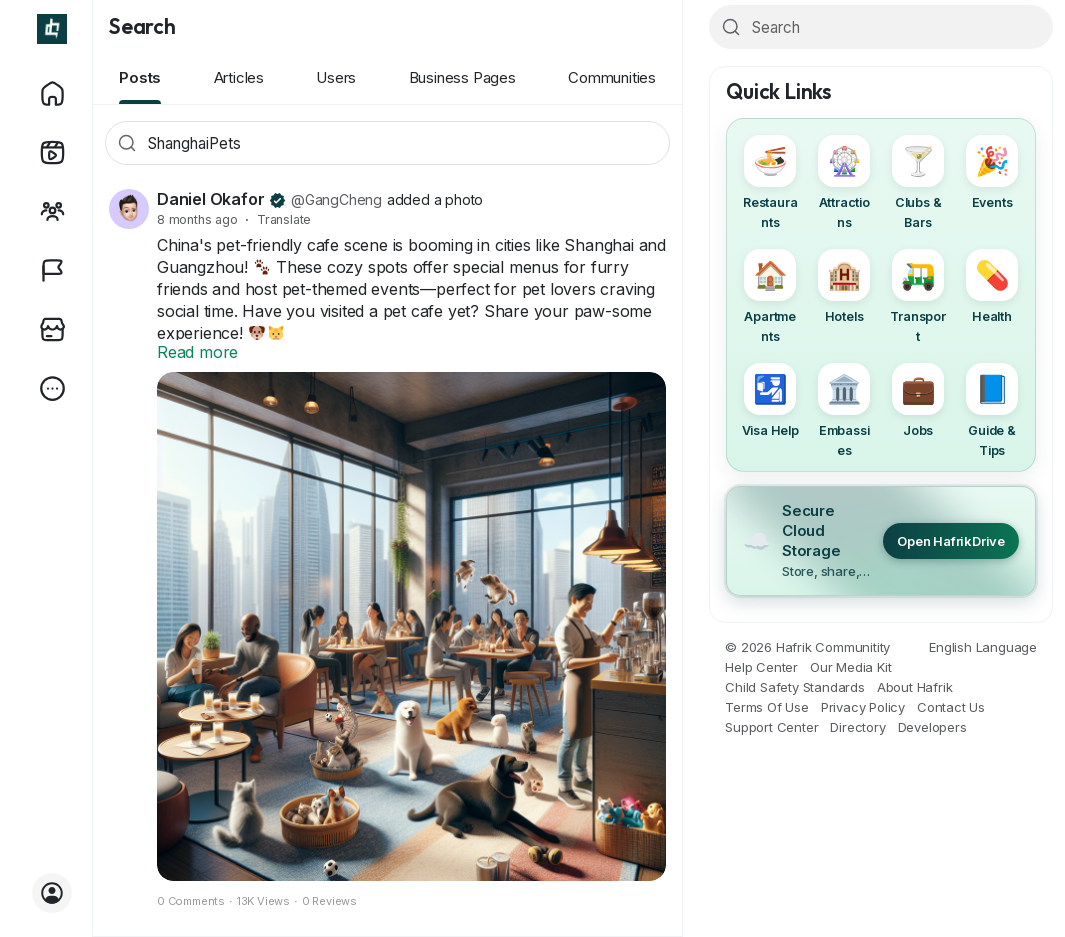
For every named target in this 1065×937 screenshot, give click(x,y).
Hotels (844, 286)
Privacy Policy (863, 707)
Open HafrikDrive (951, 541)
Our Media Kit (850, 667)
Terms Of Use (767, 707)
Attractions (844, 182)
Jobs (918, 400)
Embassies (844, 410)
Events (992, 172)
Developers (932, 727)
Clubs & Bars (918, 182)
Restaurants (770, 182)
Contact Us (951, 707)
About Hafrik (915, 687)
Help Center (761, 667)
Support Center (771, 727)
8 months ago (197, 219)
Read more (197, 352)
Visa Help (770, 400)
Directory (857, 727)
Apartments (770, 296)
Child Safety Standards (795, 687)
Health (992, 286)
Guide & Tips (992, 410)
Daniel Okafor (210, 199)
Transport (917, 296)
